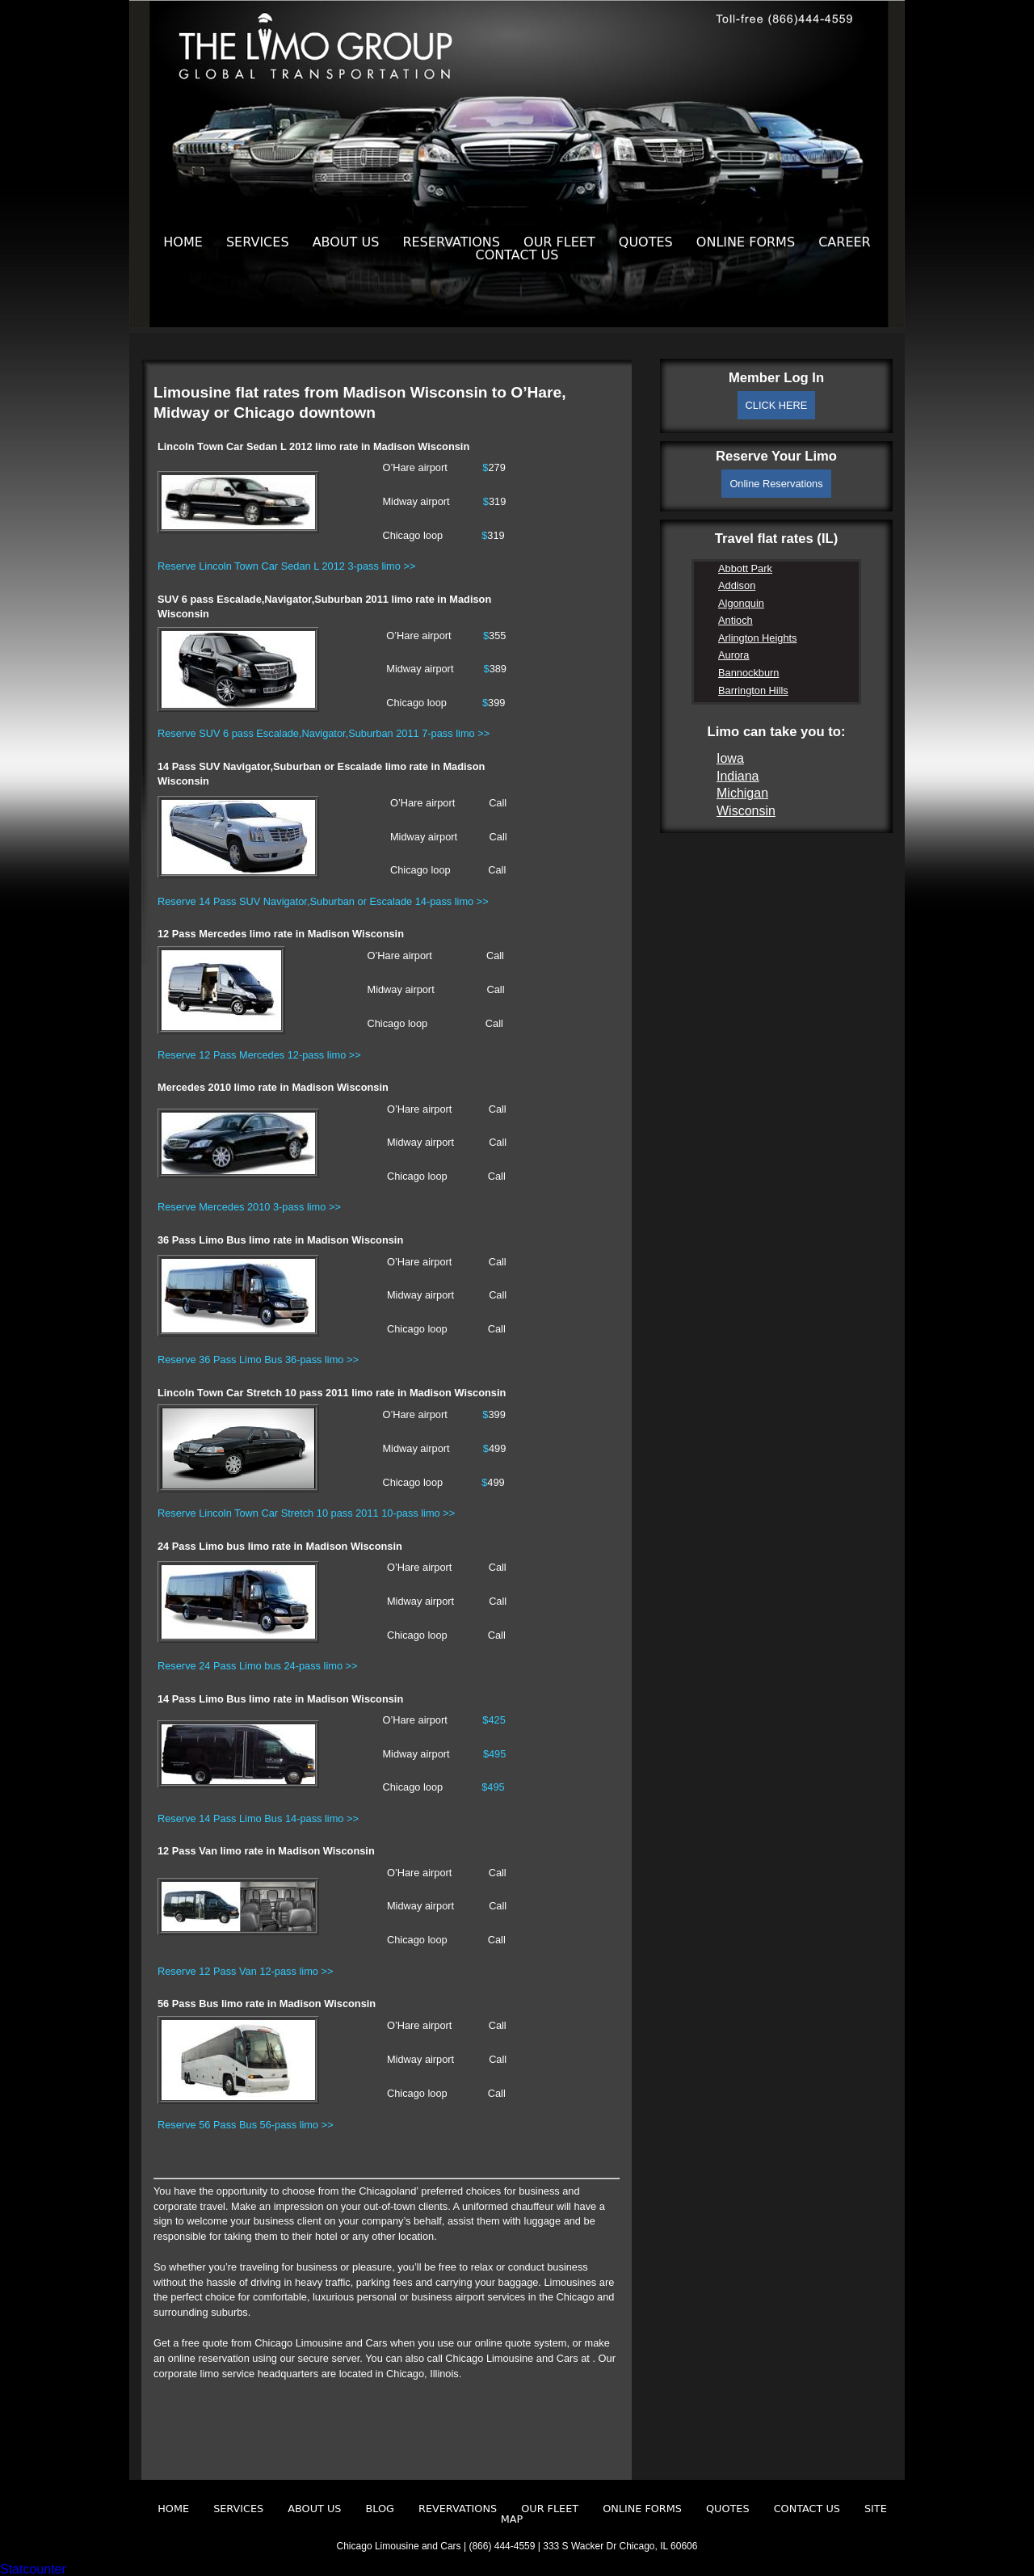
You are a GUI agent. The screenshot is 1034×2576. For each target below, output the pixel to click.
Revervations (457, 2508)
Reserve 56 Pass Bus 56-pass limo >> (246, 2125)
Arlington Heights (757, 638)
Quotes (646, 242)
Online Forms (745, 242)
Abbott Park (745, 568)
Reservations (451, 242)
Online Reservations (775, 484)
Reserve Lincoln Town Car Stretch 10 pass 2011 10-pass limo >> (306, 1513)
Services (257, 242)
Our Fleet (559, 242)
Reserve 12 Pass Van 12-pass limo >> (245, 1971)
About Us (346, 242)
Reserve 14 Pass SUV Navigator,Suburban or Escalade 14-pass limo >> (323, 901)
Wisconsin (746, 811)
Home (183, 242)
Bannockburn (748, 673)
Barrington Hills (753, 690)
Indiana (738, 776)
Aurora (733, 655)
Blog (380, 2508)
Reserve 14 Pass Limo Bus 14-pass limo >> (258, 1818)
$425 (493, 1720)
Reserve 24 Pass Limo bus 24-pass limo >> (258, 1666)
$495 (494, 1754)
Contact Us (517, 255)
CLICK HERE (777, 405)
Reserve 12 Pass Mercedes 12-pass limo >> (259, 1055)
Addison (736, 585)
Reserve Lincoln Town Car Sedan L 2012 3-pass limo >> (286, 566)
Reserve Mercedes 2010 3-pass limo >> (249, 1207)
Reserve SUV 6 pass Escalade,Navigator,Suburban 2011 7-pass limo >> (324, 733)
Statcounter (33, 2569)
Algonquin (741, 603)
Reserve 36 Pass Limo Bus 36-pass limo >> (258, 1359)
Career (844, 242)
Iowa (730, 758)
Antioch (735, 620)
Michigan (742, 793)
